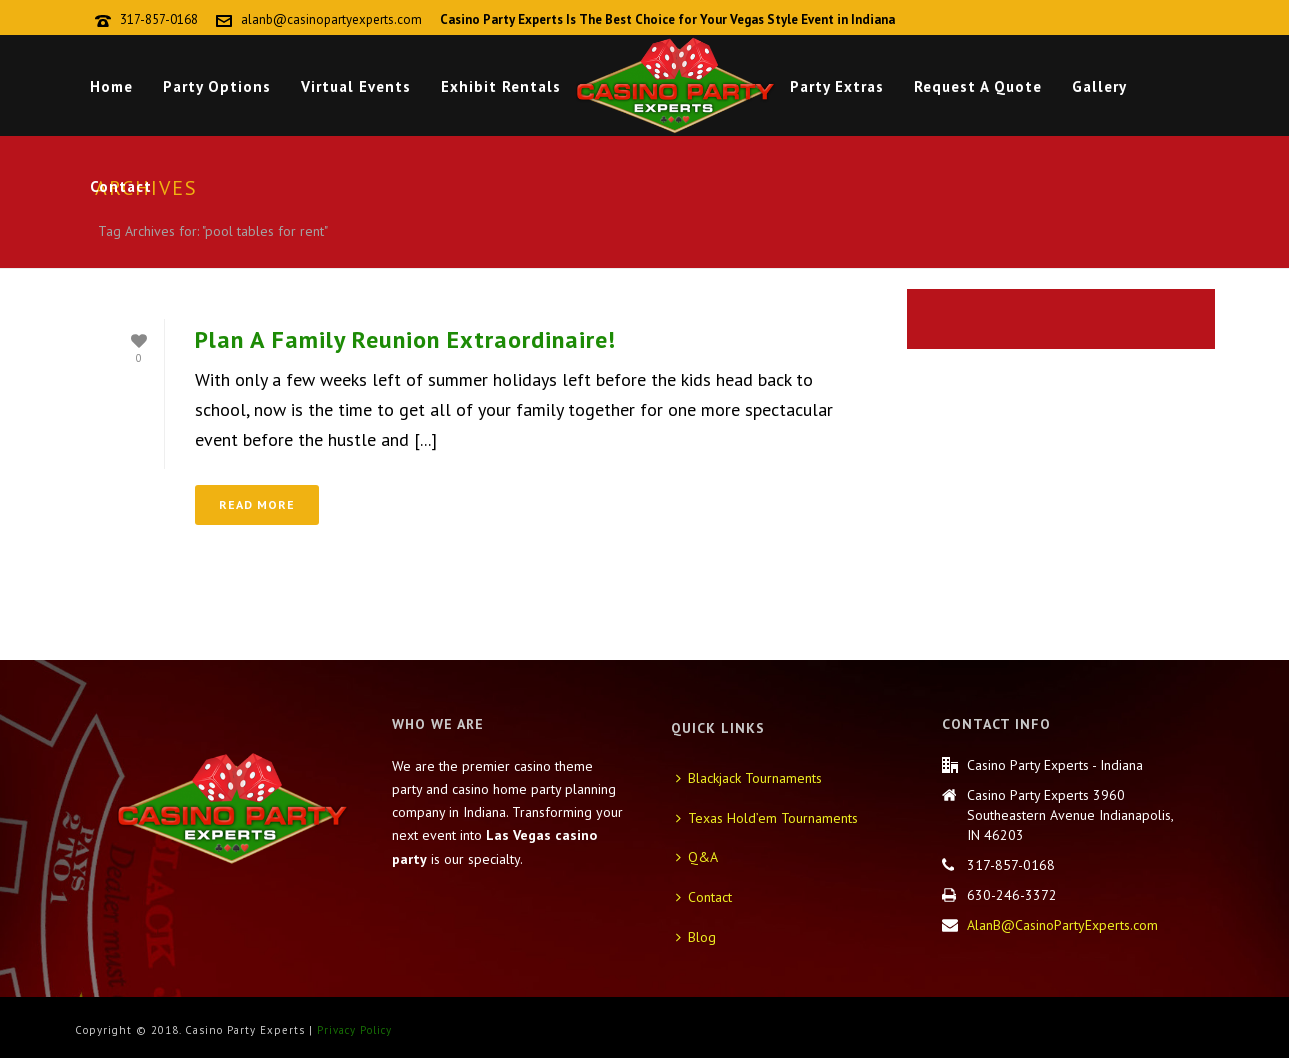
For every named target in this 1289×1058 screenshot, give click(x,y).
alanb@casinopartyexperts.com (331, 19)
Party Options (217, 86)
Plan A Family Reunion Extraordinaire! (405, 339)
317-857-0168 (159, 19)
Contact (121, 186)
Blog (696, 937)
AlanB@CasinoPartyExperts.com (1062, 925)
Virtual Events (356, 86)
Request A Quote (978, 86)
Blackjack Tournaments (749, 778)
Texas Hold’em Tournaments (767, 818)
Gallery (1099, 86)
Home (111, 86)
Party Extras (837, 86)
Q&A (697, 857)
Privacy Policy (354, 1030)
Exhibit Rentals (501, 86)
